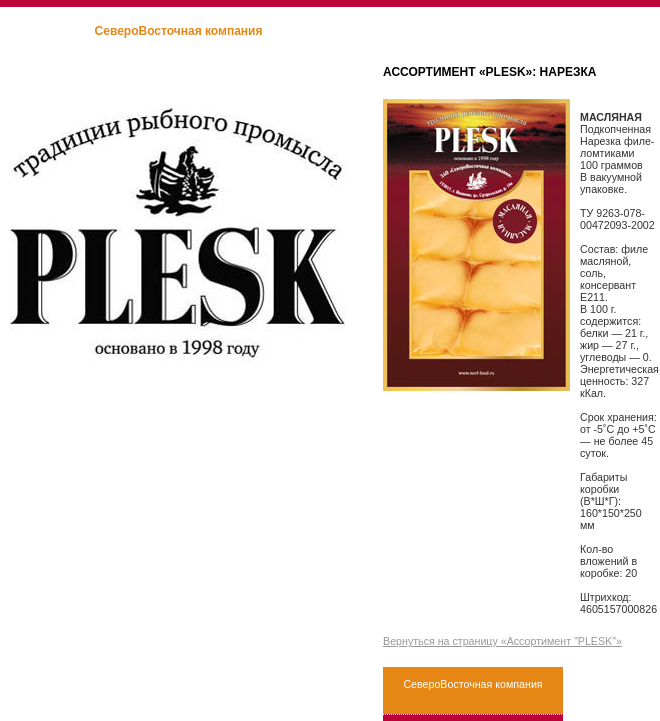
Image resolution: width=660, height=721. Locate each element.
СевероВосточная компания (179, 31)
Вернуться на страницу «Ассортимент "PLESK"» (502, 641)
